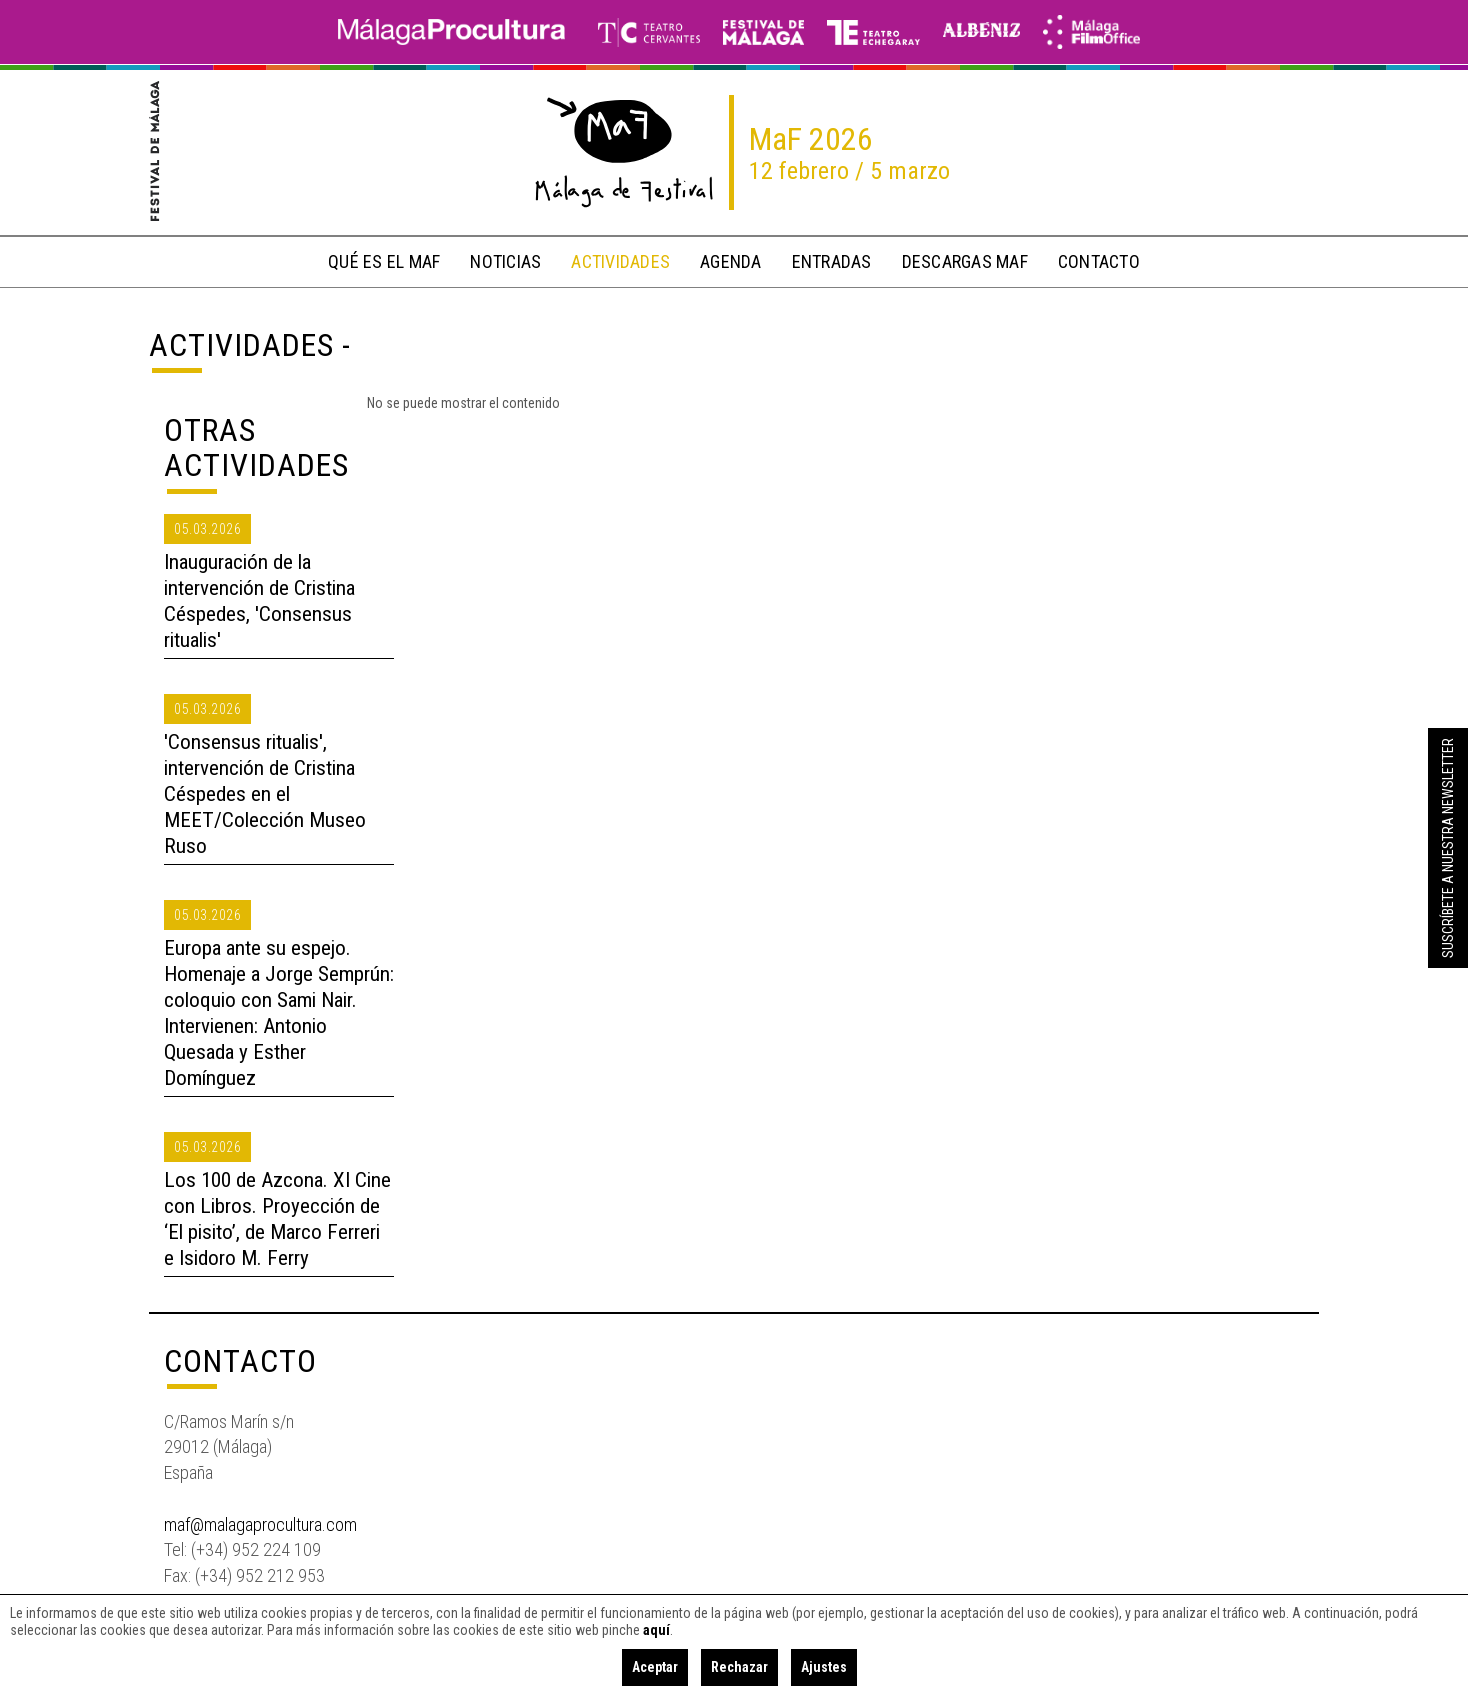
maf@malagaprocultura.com (260, 1524)
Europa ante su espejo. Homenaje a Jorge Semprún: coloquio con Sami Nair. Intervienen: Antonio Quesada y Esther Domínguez (279, 1013)
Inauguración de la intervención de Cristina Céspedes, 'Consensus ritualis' (259, 601)
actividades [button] (620, 261)
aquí (656, 1630)
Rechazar (739, 1667)
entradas (832, 261)
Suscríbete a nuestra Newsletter (1448, 848)
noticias (505, 261)
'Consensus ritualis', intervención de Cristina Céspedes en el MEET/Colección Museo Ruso (265, 794)
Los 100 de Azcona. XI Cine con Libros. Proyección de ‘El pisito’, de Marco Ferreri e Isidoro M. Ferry (277, 1219)
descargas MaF (965, 261)
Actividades (241, 345)
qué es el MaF (384, 261)
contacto (1099, 261)
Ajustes (824, 1667)
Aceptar (655, 1667)
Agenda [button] (731, 261)
